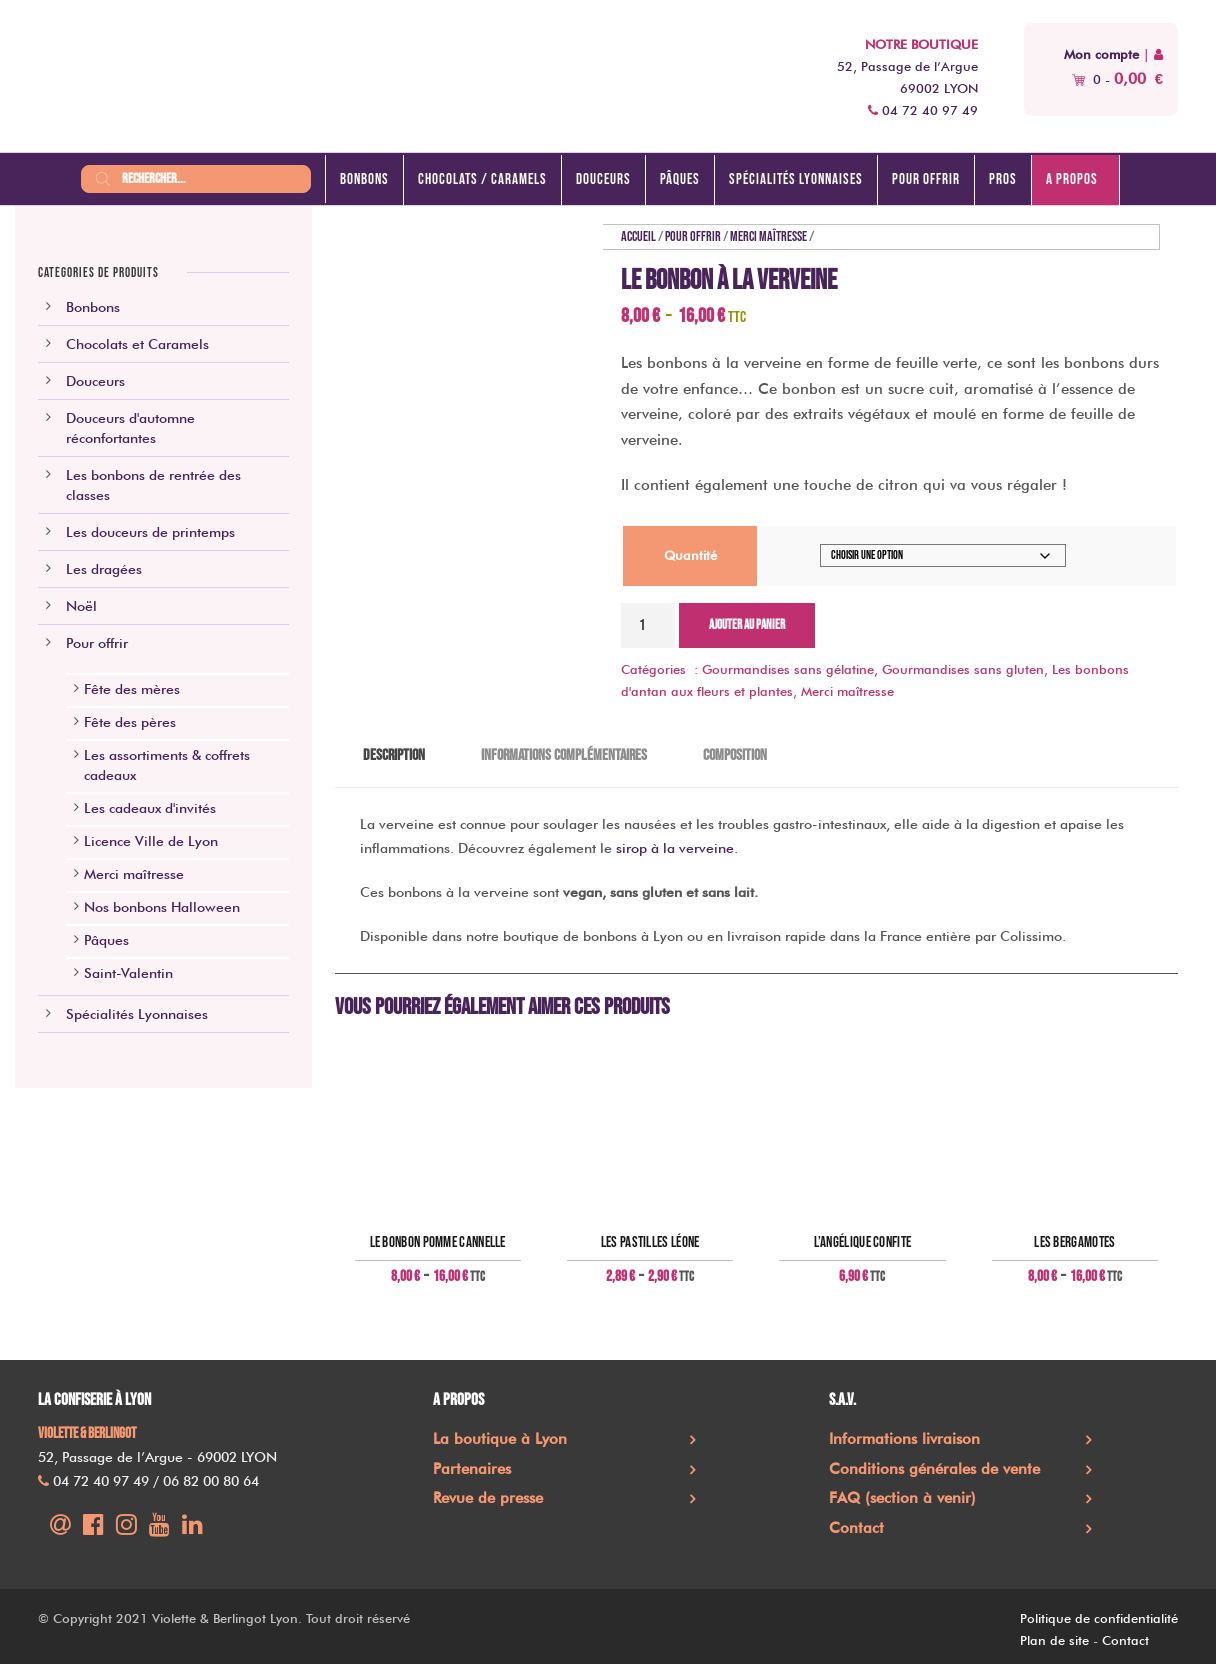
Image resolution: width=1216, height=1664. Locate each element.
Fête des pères (130, 722)
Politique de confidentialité (1099, 1618)
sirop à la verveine (675, 848)
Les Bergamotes (1074, 1243)
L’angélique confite (863, 1243)
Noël (81, 606)
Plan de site (1054, 1640)
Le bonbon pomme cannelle (438, 1243)
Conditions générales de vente (934, 1469)
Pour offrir (926, 179)
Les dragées (104, 569)
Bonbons (364, 179)
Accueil (638, 236)
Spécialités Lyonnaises (137, 1014)
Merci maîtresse (768, 236)
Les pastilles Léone (650, 1243)
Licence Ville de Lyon (151, 841)
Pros (1003, 179)
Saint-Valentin (128, 973)
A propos (1072, 179)
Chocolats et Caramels (137, 344)
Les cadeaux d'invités (150, 808)
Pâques (680, 179)
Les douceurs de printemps (150, 532)
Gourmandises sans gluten (963, 669)
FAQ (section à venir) (902, 1498)
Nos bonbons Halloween (162, 907)
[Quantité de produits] (648, 625)
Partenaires (472, 1469)
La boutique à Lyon (500, 1439)
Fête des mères (132, 689)
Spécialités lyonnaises (796, 179)
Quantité (690, 555)
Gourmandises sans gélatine (788, 669)
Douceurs (603, 179)
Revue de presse (488, 1498)
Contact (856, 1528)
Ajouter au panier (747, 625)
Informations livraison (904, 1439)
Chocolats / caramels (482, 179)
